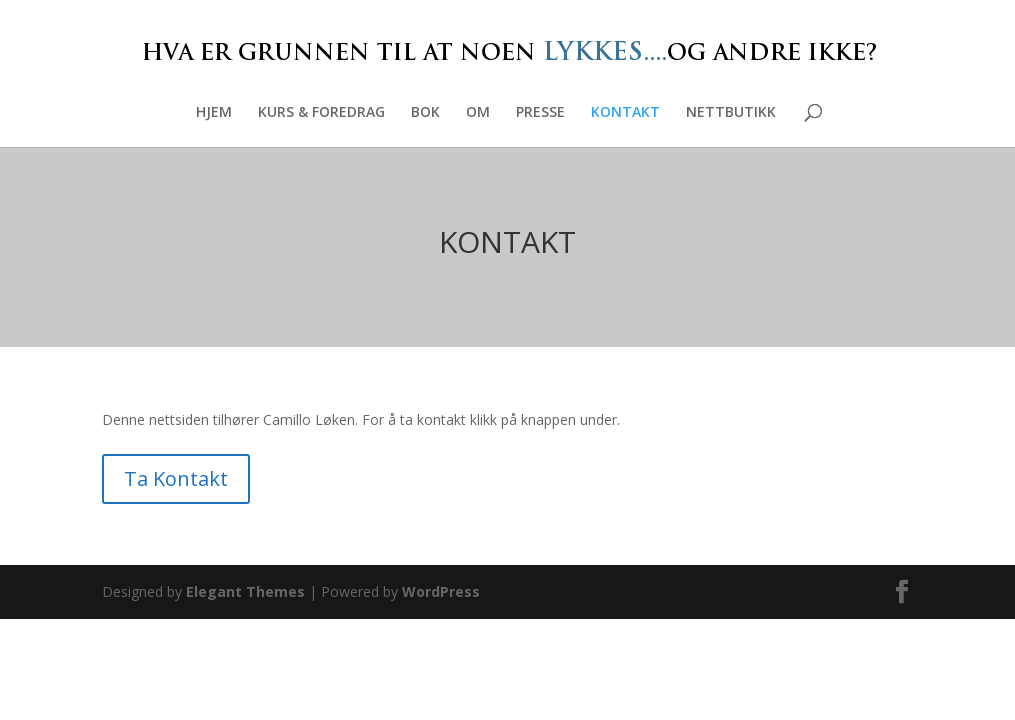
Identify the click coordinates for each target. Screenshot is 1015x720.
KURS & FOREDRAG (321, 113)
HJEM (214, 113)
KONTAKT (625, 113)
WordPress (441, 591)
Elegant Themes (245, 591)
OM (478, 113)
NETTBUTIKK (731, 113)
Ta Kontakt (176, 478)
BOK (425, 113)
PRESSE (540, 113)
